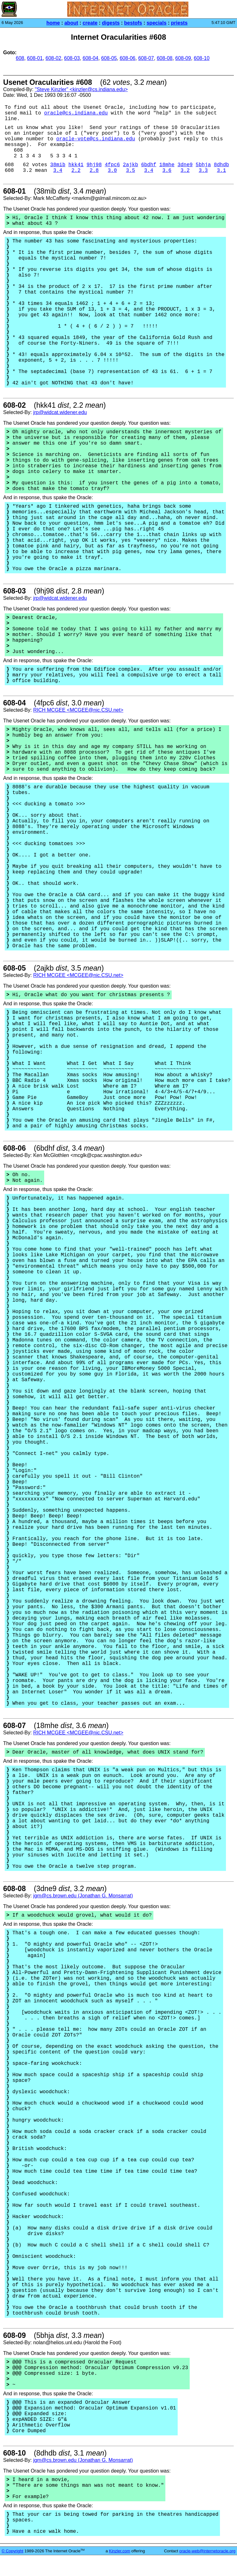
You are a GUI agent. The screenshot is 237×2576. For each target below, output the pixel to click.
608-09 (183, 58)
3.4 (57, 170)
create (90, 23)
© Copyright (12, 2551)
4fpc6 (112, 165)
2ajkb (130, 165)
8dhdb (221, 165)
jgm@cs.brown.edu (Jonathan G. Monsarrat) (83, 1895)
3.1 (221, 170)
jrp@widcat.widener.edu (60, 412)
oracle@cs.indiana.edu (76, 113)
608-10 (202, 58)
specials (156, 23)
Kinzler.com (119, 2551)
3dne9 (185, 165)
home (53, 23)
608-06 (127, 58)
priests (179, 23)
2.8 (94, 170)
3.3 (203, 170)
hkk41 (76, 165)
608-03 (72, 58)
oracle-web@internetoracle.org (207, 2551)
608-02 (53, 58)
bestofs (133, 23)
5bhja (203, 165)
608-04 (90, 58)
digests (111, 23)
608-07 (146, 58)
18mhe (167, 165)
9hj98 (94, 165)
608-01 (35, 58)
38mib (57, 165)
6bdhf (148, 165)
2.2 (75, 170)
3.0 (112, 170)
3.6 (166, 170)
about (71, 23)
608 (20, 58)
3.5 (130, 170)
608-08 (165, 58)
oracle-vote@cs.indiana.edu (95, 139)
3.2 (185, 170)
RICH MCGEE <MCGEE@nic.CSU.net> (78, 710)
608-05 (109, 58)
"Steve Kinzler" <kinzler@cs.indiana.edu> (81, 89)
